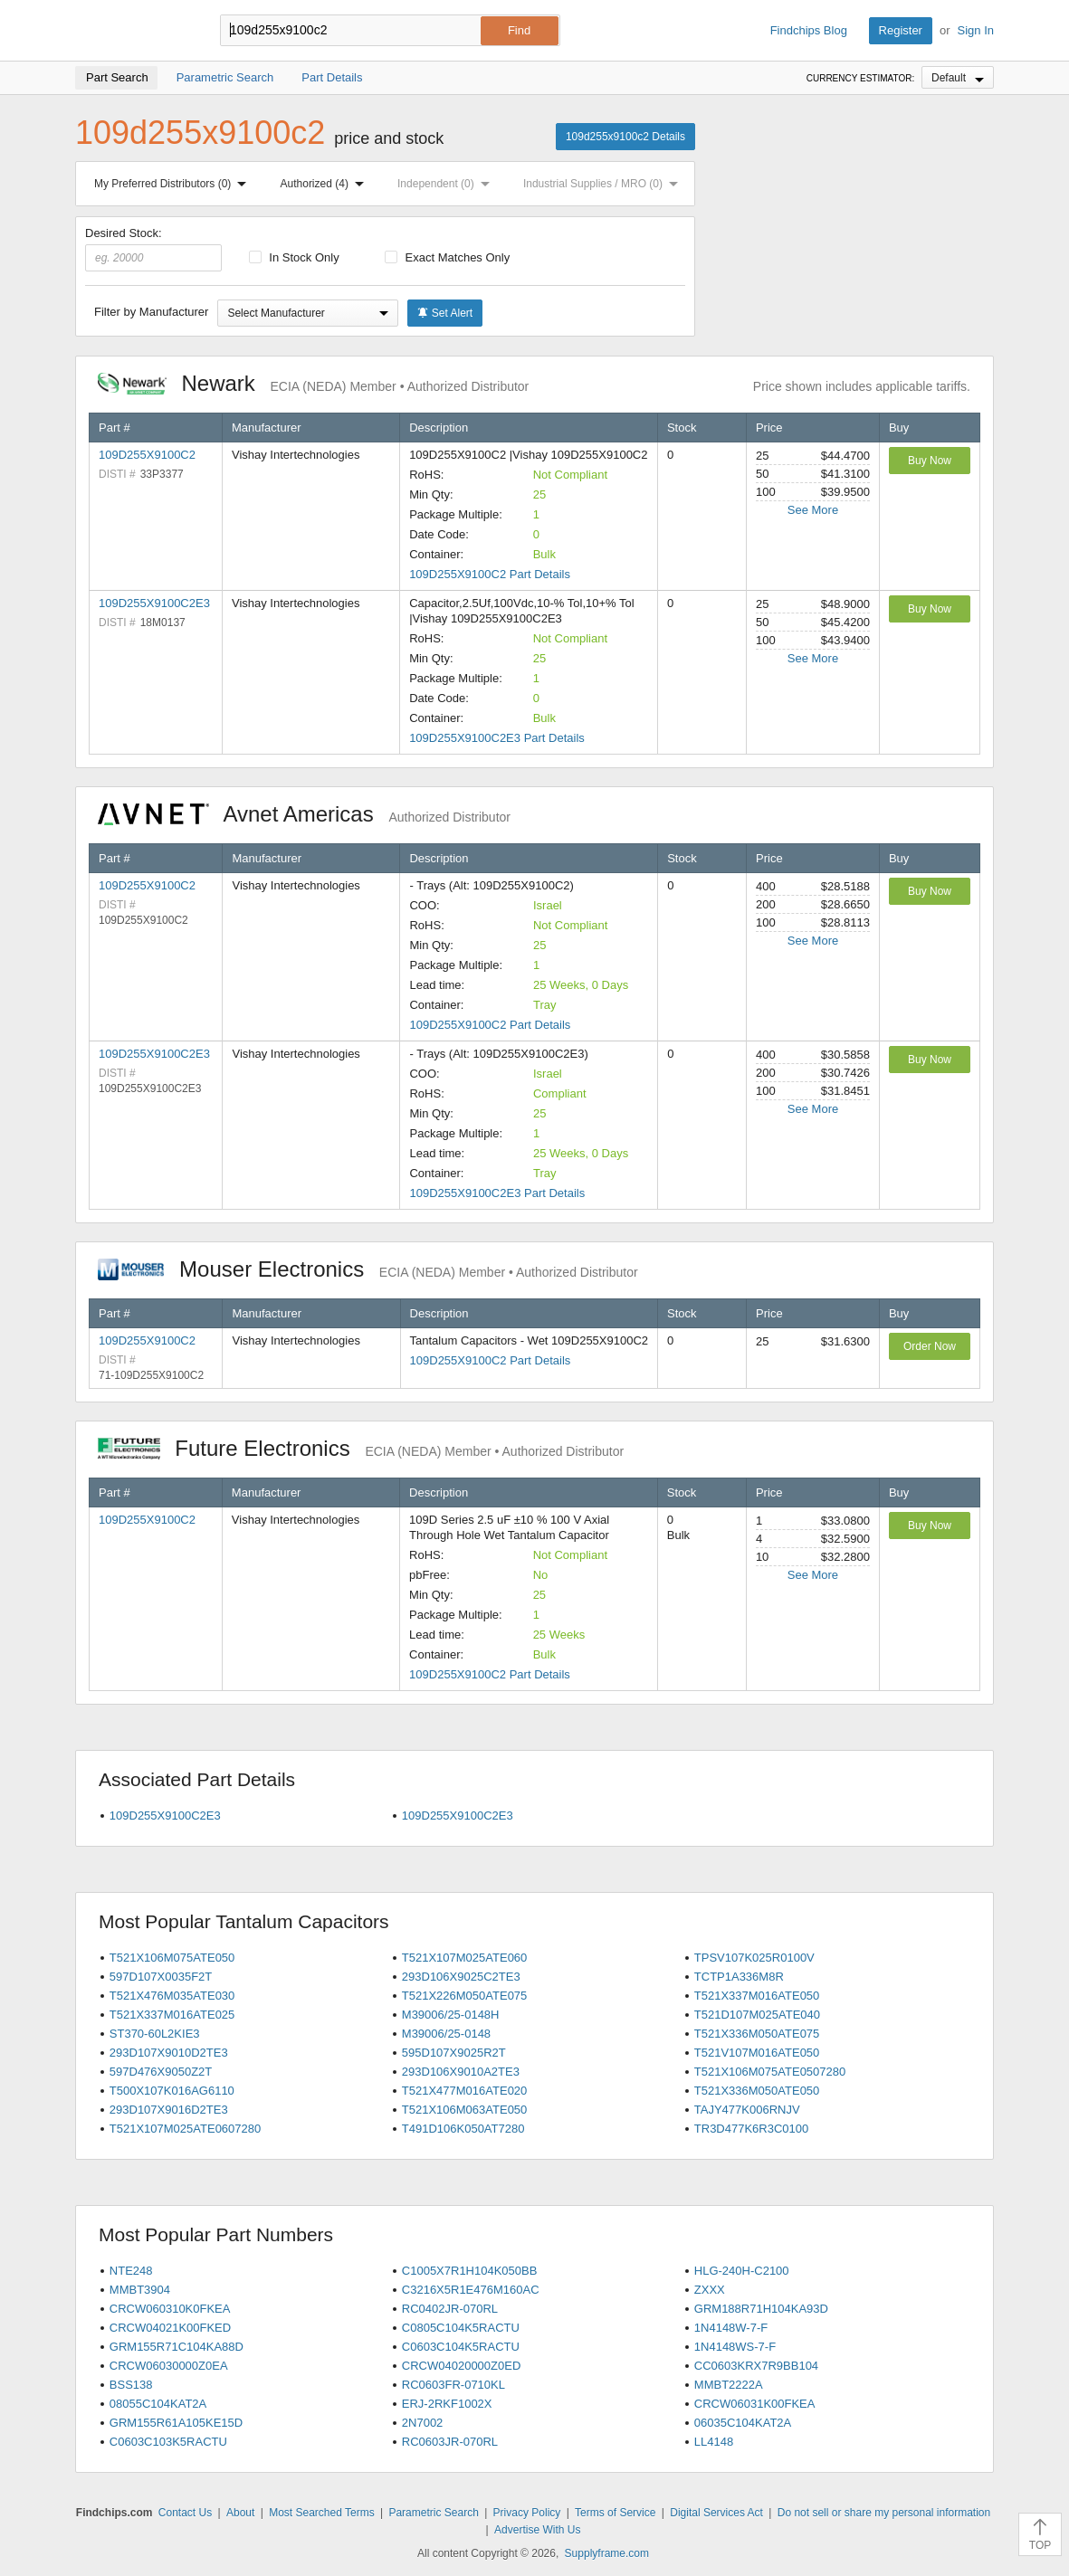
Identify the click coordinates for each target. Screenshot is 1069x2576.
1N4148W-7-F (731, 2327)
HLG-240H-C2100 (741, 2270)
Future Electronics (361, 1448)
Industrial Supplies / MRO (604, 183)
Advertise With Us (537, 2530)
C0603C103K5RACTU (168, 2441)
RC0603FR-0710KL (453, 2384)
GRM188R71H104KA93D (761, 2308)
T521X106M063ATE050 (465, 2109)
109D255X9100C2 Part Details (489, 574)
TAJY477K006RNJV (747, 2109)
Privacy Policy (527, 2512)
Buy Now (929, 460)
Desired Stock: (153, 248)
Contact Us (185, 2512)
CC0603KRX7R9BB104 (756, 2365)
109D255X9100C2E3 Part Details (497, 738)
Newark (313, 383)
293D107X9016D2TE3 (169, 2109)
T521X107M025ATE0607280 (185, 2128)
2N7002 (423, 2422)
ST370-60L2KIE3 (155, 2033)
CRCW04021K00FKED (170, 2327)
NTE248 (131, 2270)
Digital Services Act (716, 2512)
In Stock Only (294, 257)
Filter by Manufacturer (151, 311)
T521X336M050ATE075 (757, 2033)
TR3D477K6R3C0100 (751, 2128)
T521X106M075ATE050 (172, 1957)
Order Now (929, 1346)
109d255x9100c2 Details (625, 136)
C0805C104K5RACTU (461, 2327)
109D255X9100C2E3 (154, 603)
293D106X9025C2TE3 (461, 1976)
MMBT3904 (140, 2289)
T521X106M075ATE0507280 (769, 2071)
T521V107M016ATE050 (757, 2052)
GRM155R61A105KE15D (176, 2422)
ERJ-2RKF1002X (447, 2403)
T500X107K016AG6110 (172, 2090)
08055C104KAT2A (158, 2403)
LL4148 (713, 2441)
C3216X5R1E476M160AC (470, 2289)
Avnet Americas (304, 814)
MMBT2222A (728, 2384)
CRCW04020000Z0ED (461, 2365)
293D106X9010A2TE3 (461, 2071)
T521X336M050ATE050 (757, 2090)
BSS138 (131, 2384)
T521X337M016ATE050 (757, 1995)
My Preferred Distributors (173, 183)
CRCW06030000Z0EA (169, 2365)
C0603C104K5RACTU (461, 2346)
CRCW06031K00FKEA (755, 2403)
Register (900, 30)
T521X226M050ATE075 (465, 1995)
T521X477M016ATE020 (465, 2090)
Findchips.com (134, 30)
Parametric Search (433, 2512)
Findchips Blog (808, 30)
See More (812, 510)
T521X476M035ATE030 (172, 1995)
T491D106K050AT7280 (463, 2128)
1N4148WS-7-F (735, 2346)
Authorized (326, 183)
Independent (447, 183)
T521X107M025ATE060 (465, 1957)
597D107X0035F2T (161, 1976)
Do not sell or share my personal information (884, 2512)
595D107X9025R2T (454, 2052)
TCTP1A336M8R (739, 1976)
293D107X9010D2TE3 (169, 2052)
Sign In (976, 30)
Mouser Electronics (368, 1269)
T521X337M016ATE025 (172, 2014)
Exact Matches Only (447, 257)
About (240, 2512)
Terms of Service (615, 2512)
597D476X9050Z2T (161, 2071)
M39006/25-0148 (446, 2033)
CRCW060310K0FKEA (170, 2308)
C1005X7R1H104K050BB (470, 2270)
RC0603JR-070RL (450, 2441)
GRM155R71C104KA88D (176, 2346)
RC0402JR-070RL (450, 2308)
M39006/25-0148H (451, 2014)
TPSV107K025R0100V (754, 1957)
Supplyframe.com (607, 2553)
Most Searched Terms (322, 2512)
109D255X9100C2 (147, 454)
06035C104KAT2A (742, 2422)
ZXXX (709, 2289)
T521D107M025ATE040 (757, 2014)
